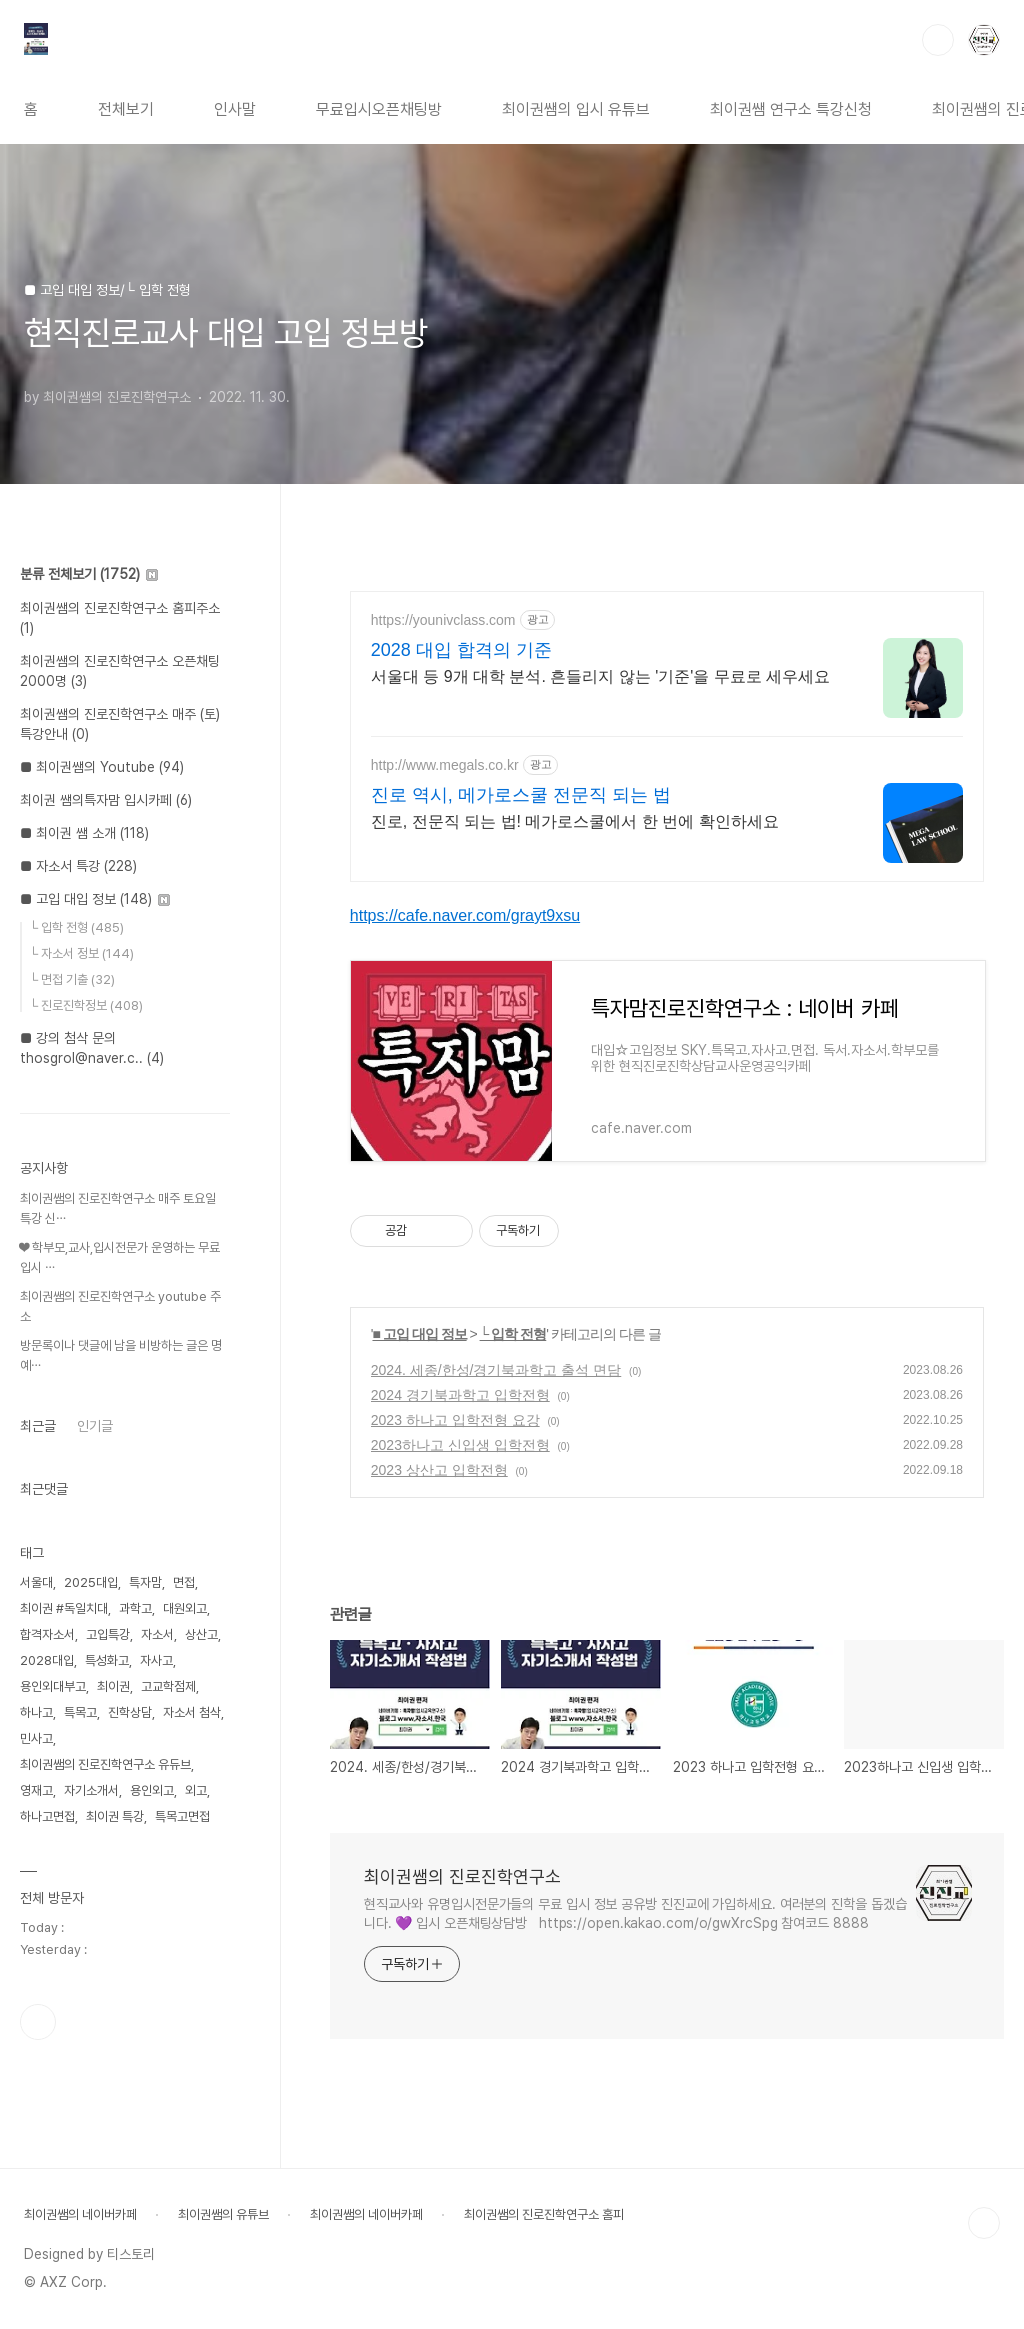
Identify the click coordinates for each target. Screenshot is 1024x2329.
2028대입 (47, 1660)
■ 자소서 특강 (78, 866)
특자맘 (145, 1582)
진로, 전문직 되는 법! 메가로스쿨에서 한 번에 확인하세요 (575, 821)
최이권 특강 (115, 1816)
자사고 (156, 1660)
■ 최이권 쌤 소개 (84, 833)
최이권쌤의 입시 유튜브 (576, 109)
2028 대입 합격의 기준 (461, 650)
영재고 (36, 1790)
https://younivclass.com (443, 620)
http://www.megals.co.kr (445, 765)
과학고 (135, 1608)
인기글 (95, 1426)
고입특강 (108, 1634)
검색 (938, 40)
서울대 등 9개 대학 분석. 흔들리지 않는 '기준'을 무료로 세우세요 (600, 676)
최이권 (113, 1686)
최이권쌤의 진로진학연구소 (462, 1876)
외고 (196, 1790)
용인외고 (152, 1790)
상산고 (201, 1634)
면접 (184, 1582)
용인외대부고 (53, 1686)
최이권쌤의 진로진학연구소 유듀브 (105, 1764)
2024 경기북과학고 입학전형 (460, 1395)
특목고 (80, 1712)
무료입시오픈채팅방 (379, 109)
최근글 (38, 1426)
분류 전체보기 (89, 574)
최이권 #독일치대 (64, 1608)
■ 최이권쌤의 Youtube (102, 767)
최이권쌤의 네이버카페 (80, 2214)
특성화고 (107, 1660)
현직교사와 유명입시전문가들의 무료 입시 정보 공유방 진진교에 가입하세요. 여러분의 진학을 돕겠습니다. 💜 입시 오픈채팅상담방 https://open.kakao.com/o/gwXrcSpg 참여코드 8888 (635, 1913)
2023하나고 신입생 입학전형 (460, 1445)
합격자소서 (47, 1634)
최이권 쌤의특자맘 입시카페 (106, 800)
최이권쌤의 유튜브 (223, 2214)
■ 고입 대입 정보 (419, 1334)
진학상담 (130, 1712)
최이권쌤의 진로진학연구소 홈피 (544, 2214)
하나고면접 (47, 1816)
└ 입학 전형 (513, 1334)
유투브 (38, 2022)
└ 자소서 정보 (81, 953)
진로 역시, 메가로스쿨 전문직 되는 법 (521, 795)
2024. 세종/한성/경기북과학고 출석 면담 (496, 1370)
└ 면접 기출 (72, 979)
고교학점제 (168, 1686)
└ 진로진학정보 (86, 1005)
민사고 (36, 1738)
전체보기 (126, 109)
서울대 (36, 1582)
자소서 (157, 1634)
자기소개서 (91, 1790)
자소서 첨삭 (192, 1712)
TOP (984, 2223)
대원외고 (185, 1608)
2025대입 (91, 1582)
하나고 (36, 1712)
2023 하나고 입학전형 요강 (455, 1420)
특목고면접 (182, 1816)
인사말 (235, 109)
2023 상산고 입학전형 (439, 1470)
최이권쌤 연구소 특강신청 (791, 109)
